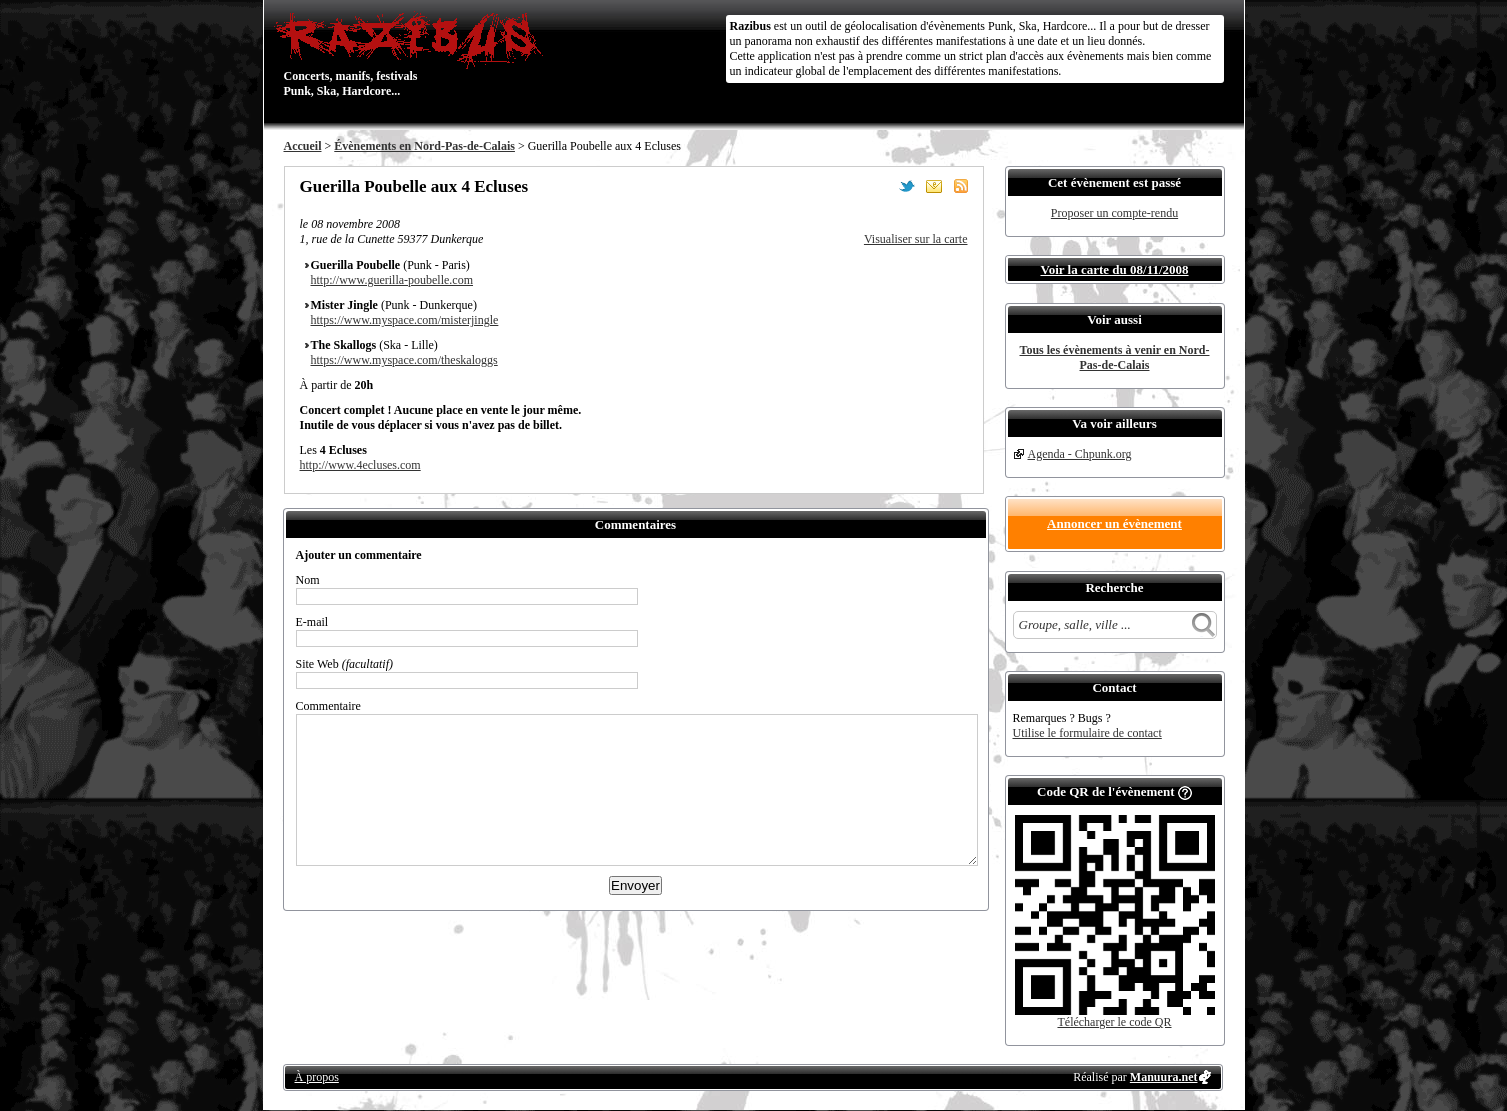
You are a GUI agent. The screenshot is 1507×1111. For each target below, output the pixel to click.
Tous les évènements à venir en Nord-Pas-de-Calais (1115, 357)
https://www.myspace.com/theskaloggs (404, 360)
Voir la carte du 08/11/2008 (1114, 269)
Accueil (303, 146)
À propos (317, 1077)
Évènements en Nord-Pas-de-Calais (424, 146)
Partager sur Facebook (880, 186)
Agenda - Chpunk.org (1080, 454)
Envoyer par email (934, 186)
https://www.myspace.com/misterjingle (405, 320)
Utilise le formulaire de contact (1087, 733)
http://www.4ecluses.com (360, 465)
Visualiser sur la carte (916, 239)
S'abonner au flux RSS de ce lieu (961, 186)
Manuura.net (1164, 1077)
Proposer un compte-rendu (1114, 213)
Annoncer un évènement (1114, 523)
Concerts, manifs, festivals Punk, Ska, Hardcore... (413, 54)
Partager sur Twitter (907, 186)
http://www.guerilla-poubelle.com (392, 280)
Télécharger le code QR (1114, 1022)
